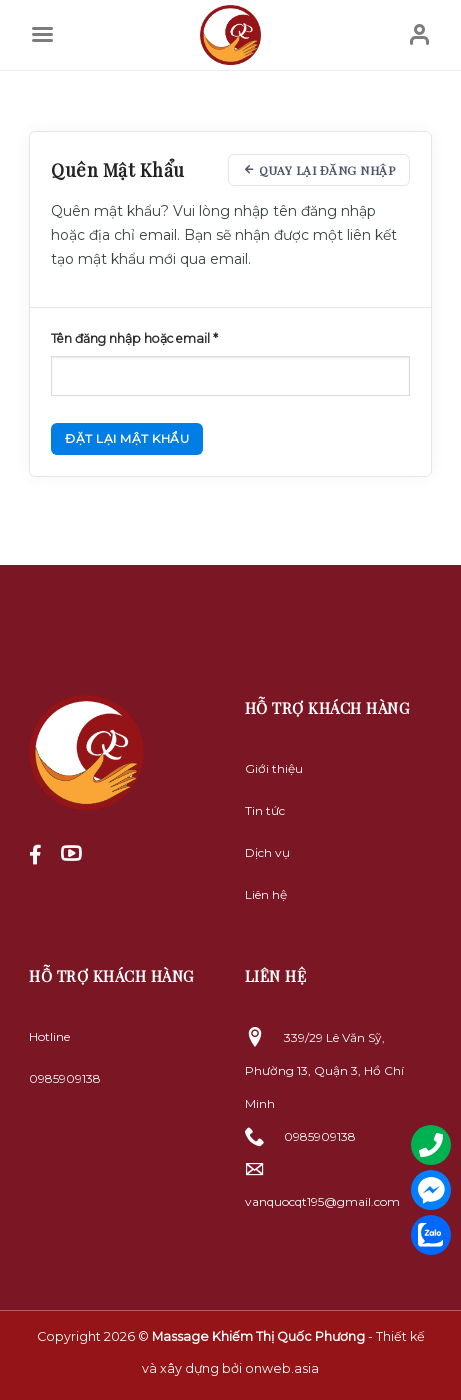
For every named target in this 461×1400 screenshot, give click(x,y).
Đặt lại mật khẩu (127, 438)
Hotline (49, 1036)
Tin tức (265, 810)
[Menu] (42, 35)
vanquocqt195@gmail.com (322, 1201)
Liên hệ (266, 894)
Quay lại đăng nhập (319, 170)
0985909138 (65, 1078)
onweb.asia (282, 1368)
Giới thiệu (274, 768)
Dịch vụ (267, 852)
